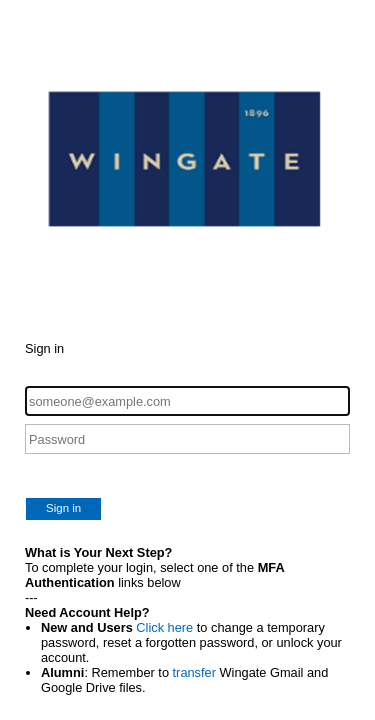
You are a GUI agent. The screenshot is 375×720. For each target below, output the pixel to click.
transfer (194, 672)
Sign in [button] (63, 508)
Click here (164, 627)
